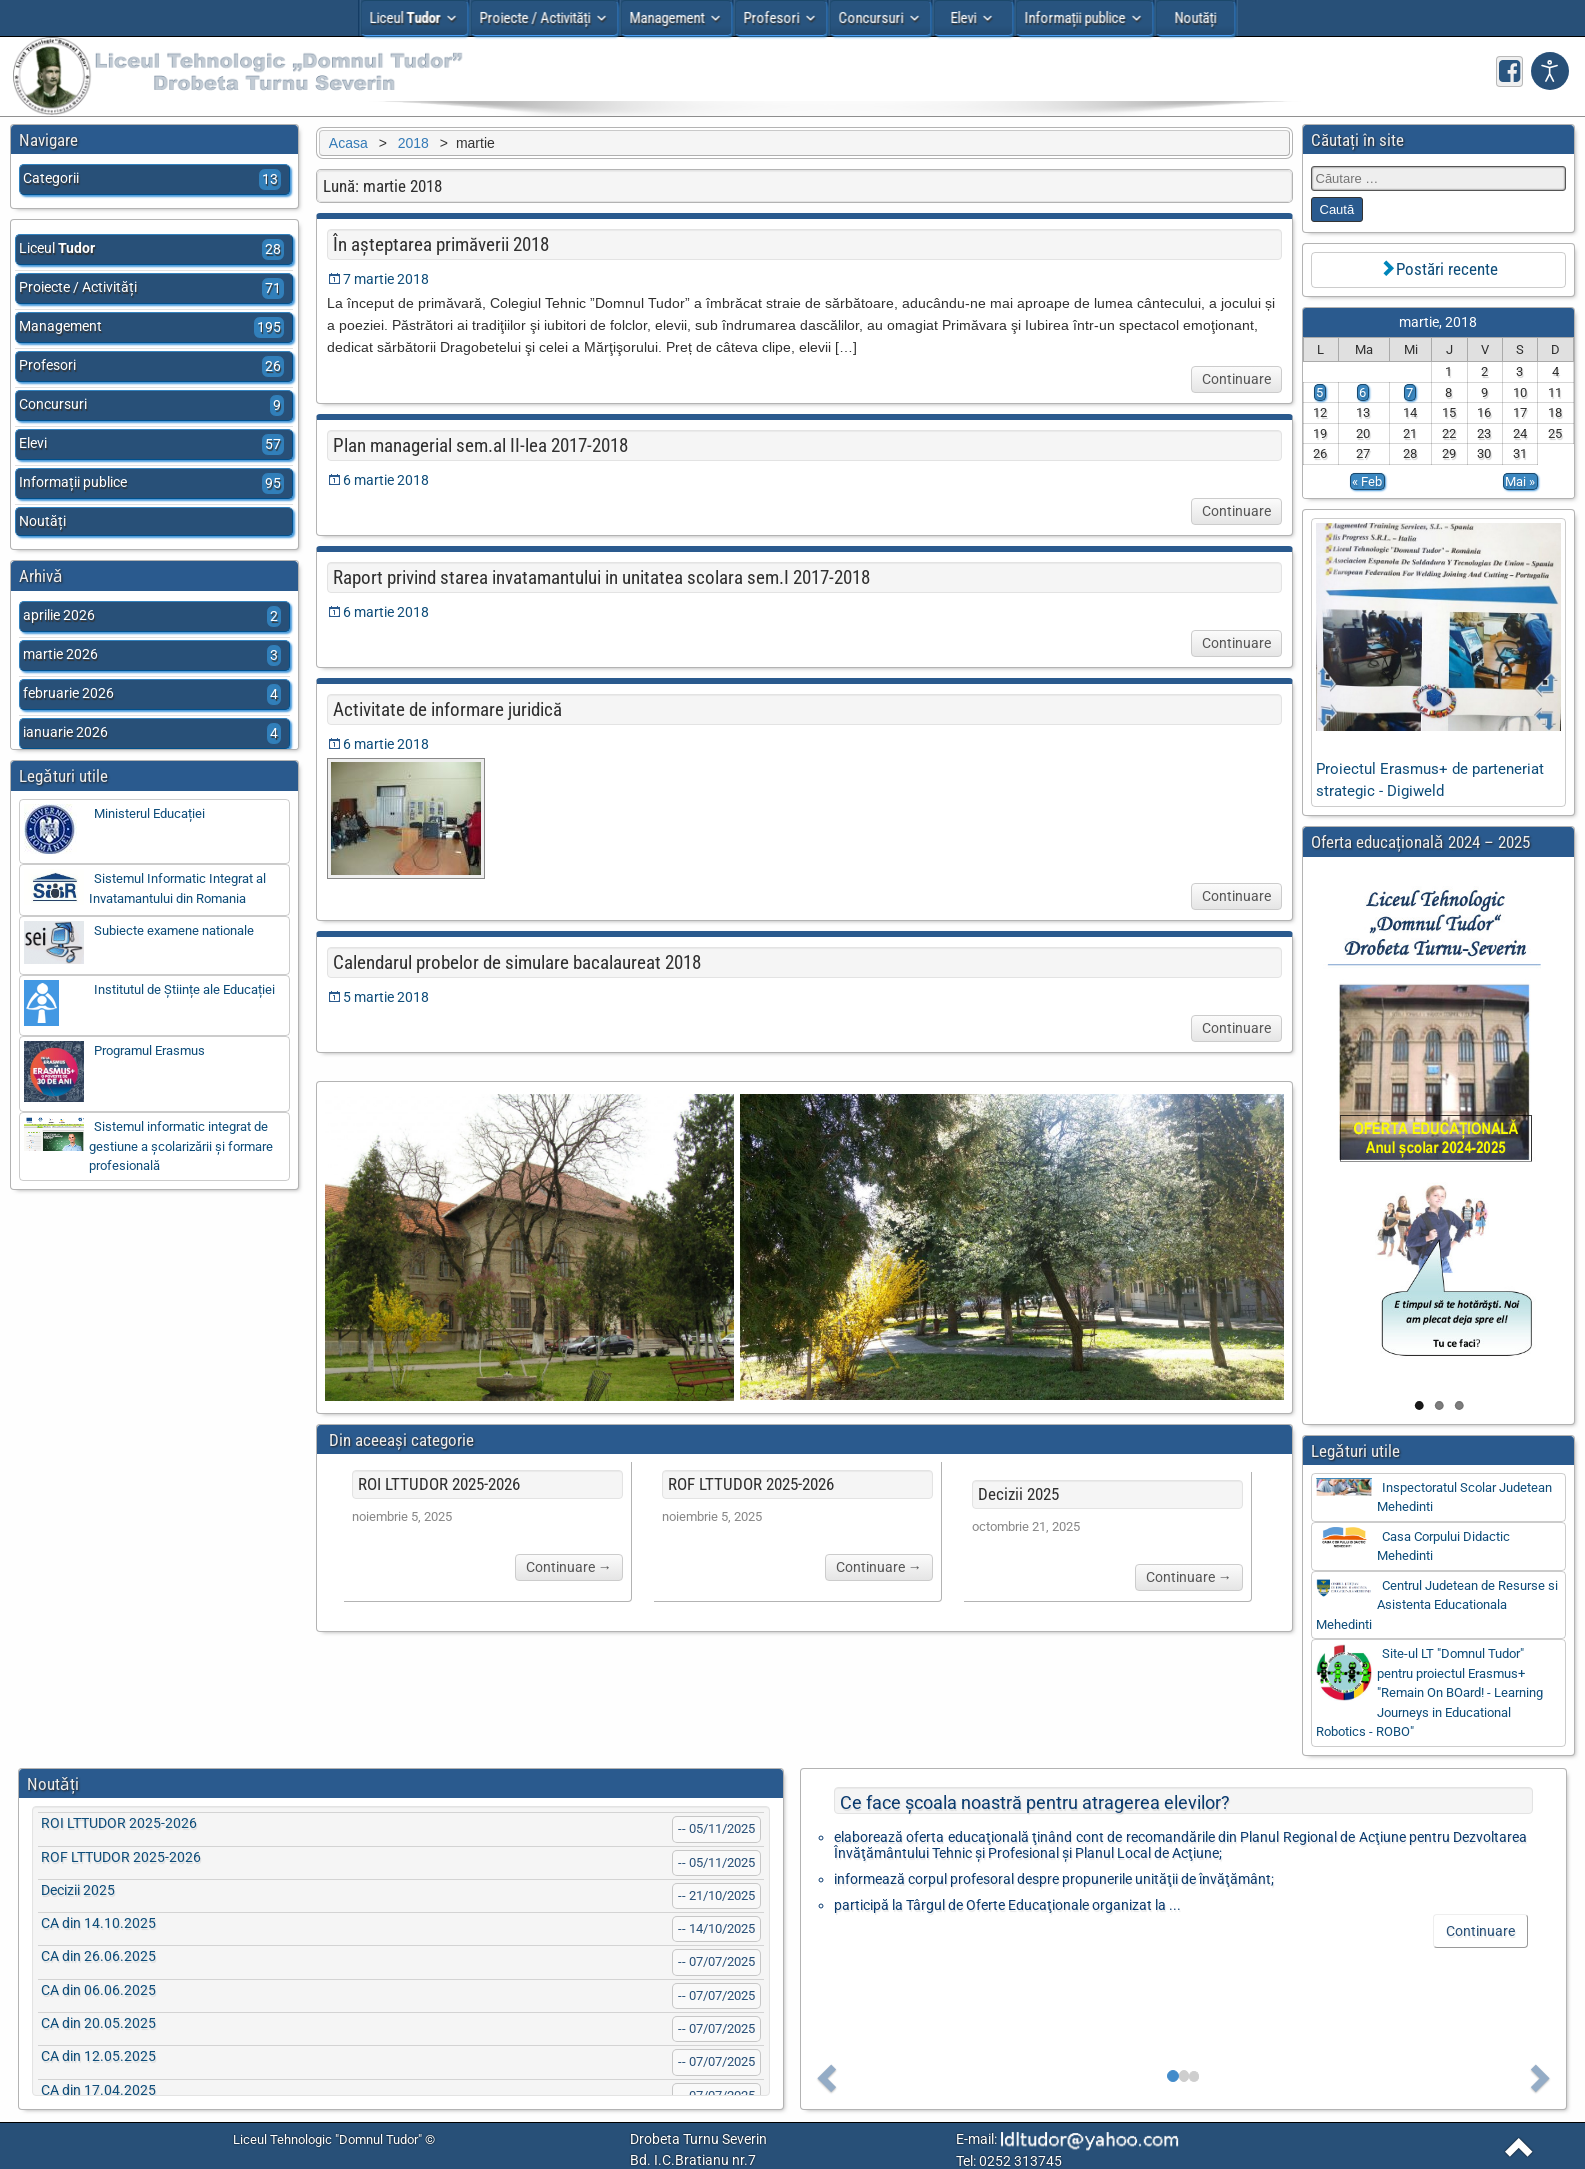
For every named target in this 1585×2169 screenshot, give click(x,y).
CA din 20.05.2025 (98, 2023)
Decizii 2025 (1016, 1496)
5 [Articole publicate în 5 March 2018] (1319, 392)
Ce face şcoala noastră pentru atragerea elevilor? (1035, 1802)
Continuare (1236, 379)
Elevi (964, 18)
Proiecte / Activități (534, 18)
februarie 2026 (152, 694)
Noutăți (1195, 18)
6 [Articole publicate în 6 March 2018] (1362, 392)
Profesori (771, 18)
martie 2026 (152, 655)
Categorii (152, 179)
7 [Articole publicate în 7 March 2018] (1409, 392)
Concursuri (870, 18)
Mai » (1520, 481)
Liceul (404, 18)
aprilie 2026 (152, 616)
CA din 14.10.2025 (98, 1923)
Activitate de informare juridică (442, 709)
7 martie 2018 (381, 279)
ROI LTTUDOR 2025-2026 (434, 1486)
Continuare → (565, 1569)
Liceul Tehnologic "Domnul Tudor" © (334, 2139)
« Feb (1367, 481)
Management (666, 18)
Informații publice (1074, 18)
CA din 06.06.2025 (98, 1990)
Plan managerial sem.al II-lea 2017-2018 (475, 445)
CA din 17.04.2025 (98, 2090)
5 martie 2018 (381, 997)
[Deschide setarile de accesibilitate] (1550, 71)
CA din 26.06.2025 (98, 1956)
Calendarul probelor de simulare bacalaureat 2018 (512, 962)
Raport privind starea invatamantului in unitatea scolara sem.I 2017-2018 (596, 577)
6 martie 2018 (381, 480)
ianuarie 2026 (152, 733)
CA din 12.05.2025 (98, 2056)
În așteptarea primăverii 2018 (436, 244)
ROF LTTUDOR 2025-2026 (748, 1486)
